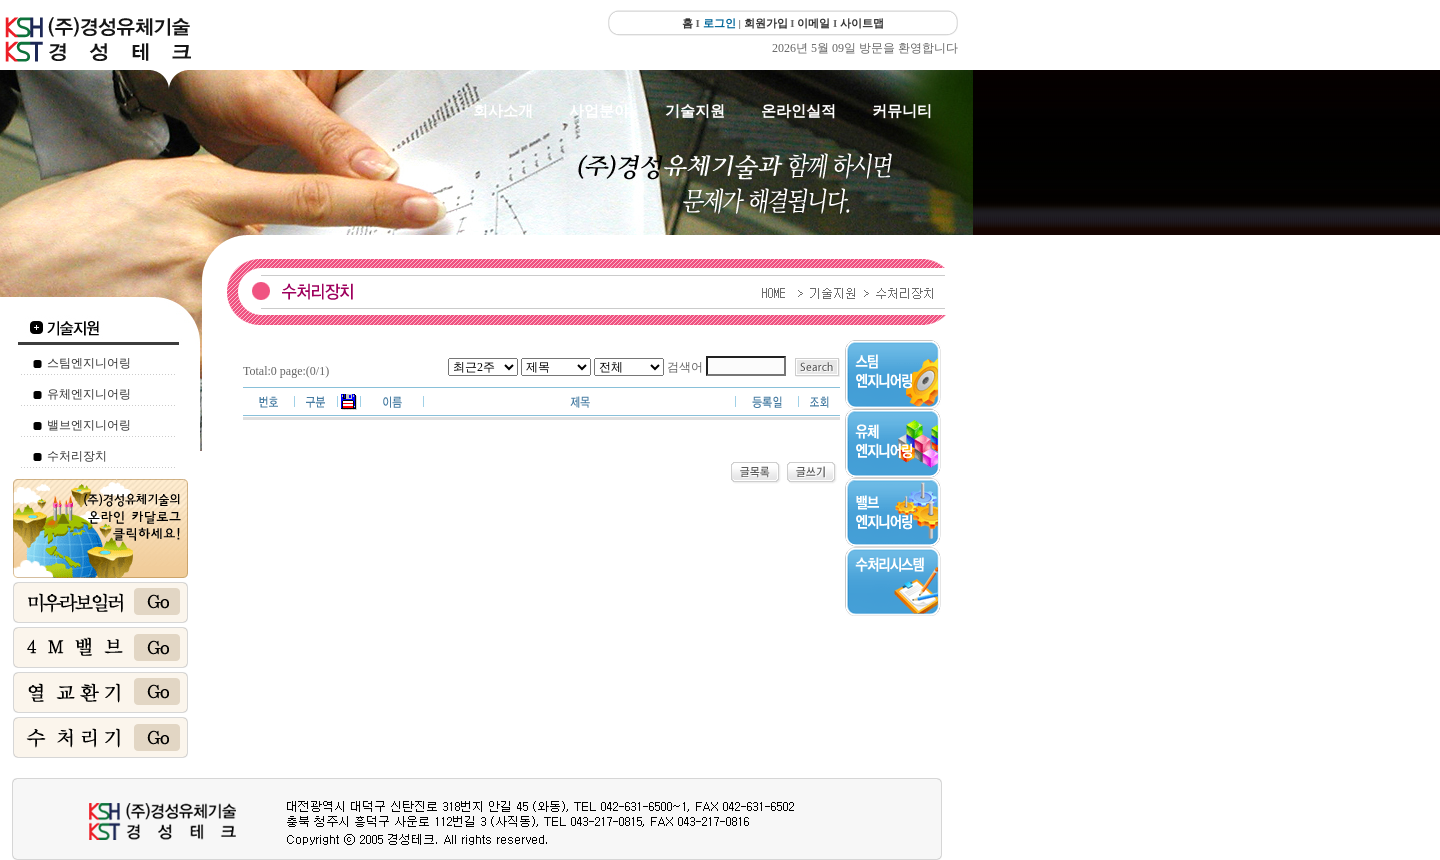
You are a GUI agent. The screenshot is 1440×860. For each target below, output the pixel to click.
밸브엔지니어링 (89, 425)
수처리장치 (77, 456)
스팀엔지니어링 (89, 363)
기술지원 (695, 111)
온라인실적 (798, 111)
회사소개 (503, 111)
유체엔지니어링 (89, 394)
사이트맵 (862, 23)
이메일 (813, 23)
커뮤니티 (902, 111)
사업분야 (599, 111)
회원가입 (766, 23)
